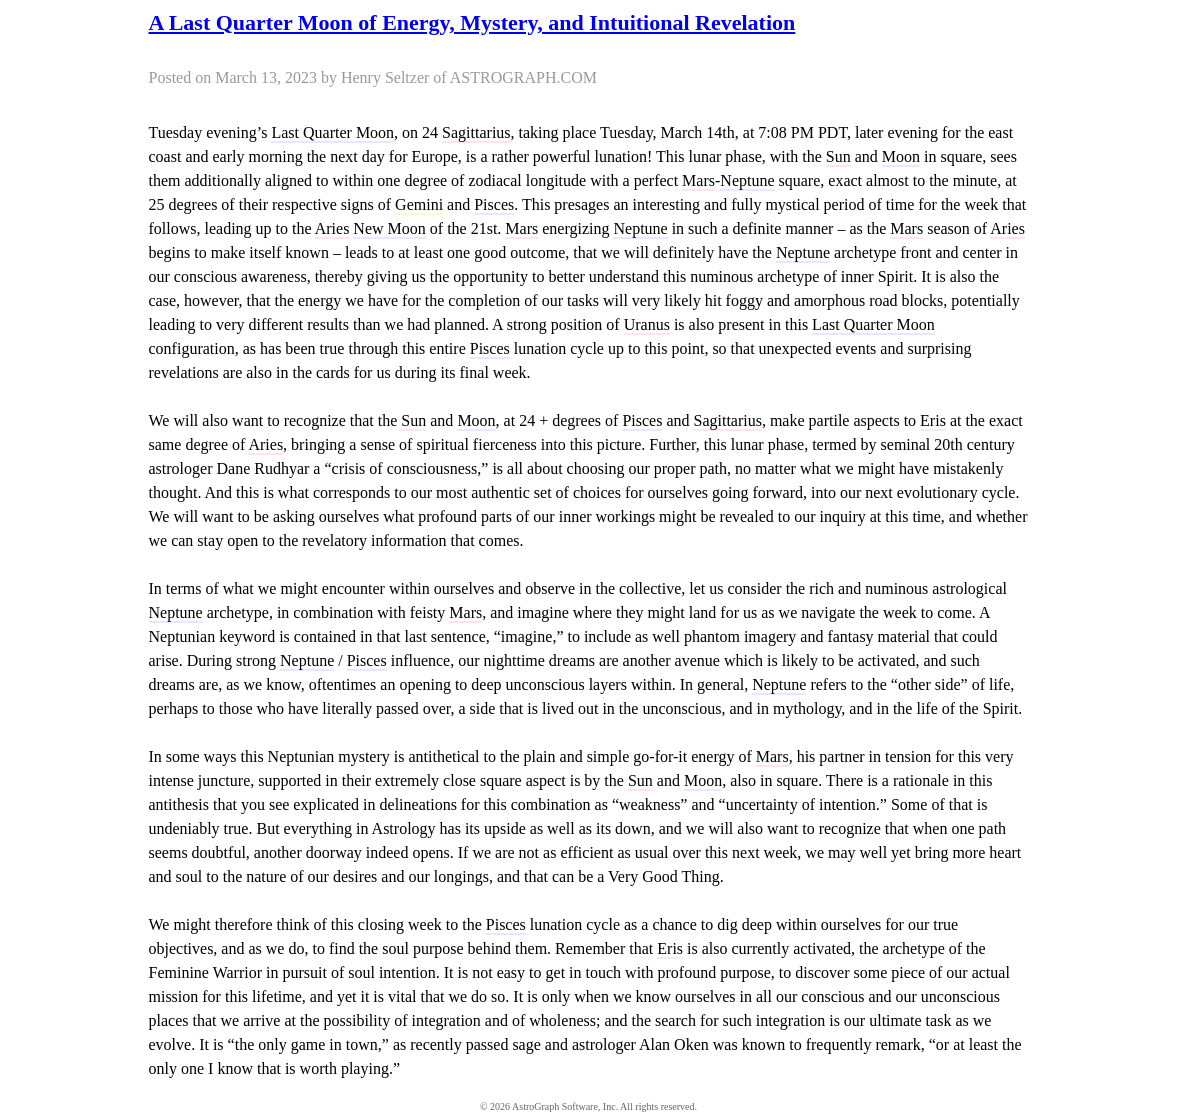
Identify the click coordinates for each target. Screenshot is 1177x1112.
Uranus (647, 324)
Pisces (494, 204)
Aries (332, 228)
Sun (838, 156)
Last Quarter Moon (332, 132)
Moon (901, 156)
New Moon (389, 228)
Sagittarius (476, 132)
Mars (698, 180)
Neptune (747, 180)
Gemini (419, 204)
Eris (933, 420)
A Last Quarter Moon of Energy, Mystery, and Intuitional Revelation (472, 22)
